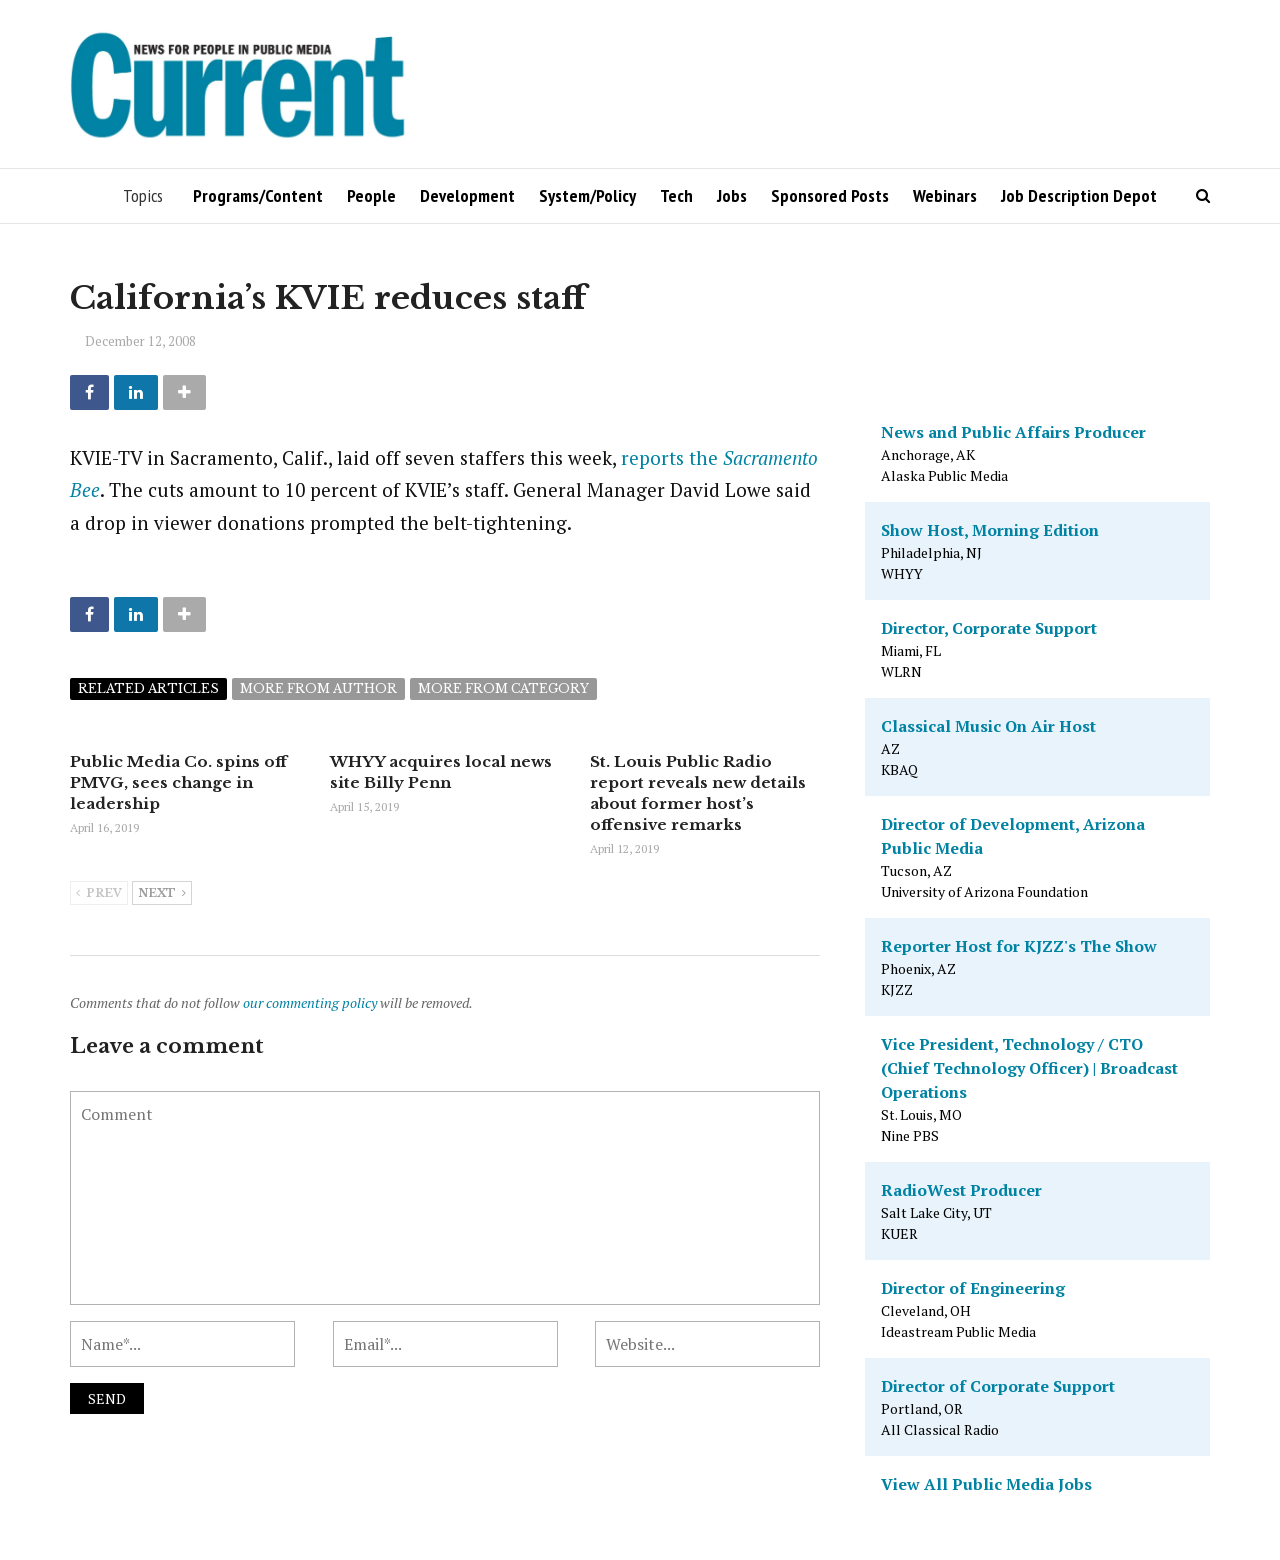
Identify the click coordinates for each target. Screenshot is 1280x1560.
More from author (318, 688)
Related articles (148, 688)
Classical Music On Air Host (988, 726)
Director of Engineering (973, 1288)
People (371, 195)
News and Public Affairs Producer (1013, 432)
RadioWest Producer (961, 1190)
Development (467, 195)
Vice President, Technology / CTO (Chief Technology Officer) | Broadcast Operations (1029, 1068)
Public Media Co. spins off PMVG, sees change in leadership (178, 782)
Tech (676, 195)
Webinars (945, 195)
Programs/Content (258, 195)
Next (162, 894)
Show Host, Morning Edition (990, 530)
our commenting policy (310, 1002)
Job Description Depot (1079, 195)
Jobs (732, 195)
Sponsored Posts (830, 195)
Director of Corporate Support (998, 1386)
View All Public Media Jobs (986, 1484)
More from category (503, 688)
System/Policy (587, 195)
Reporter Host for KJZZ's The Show (1019, 946)
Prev (99, 894)
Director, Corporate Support (989, 628)
